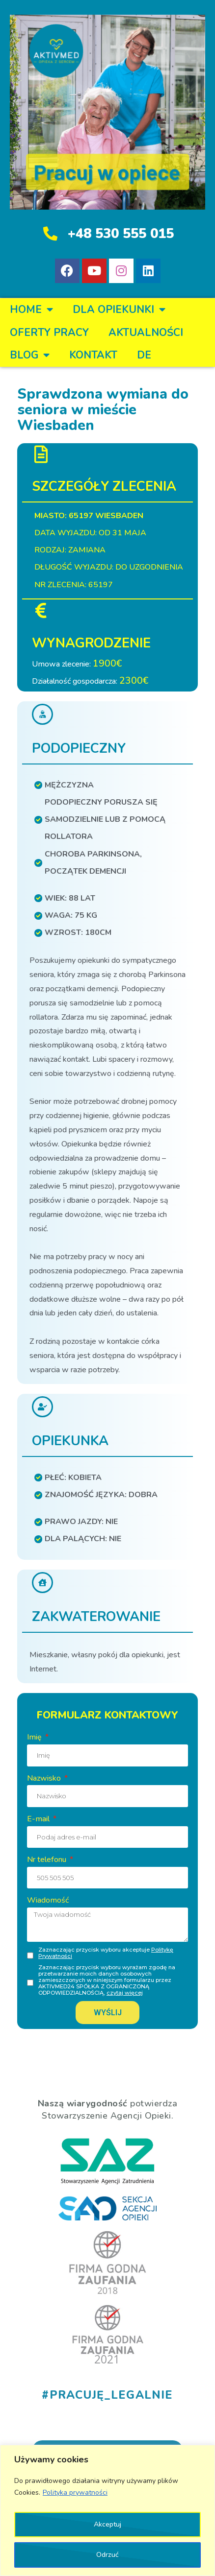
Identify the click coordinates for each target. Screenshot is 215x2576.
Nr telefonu (47, 1859)
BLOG (30, 355)
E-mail (39, 1818)
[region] (107, 2510)
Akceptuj (107, 2524)
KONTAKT (93, 355)
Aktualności (145, 332)
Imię (35, 1737)
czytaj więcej (125, 1992)
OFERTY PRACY (49, 332)
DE (144, 355)
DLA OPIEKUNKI (119, 310)
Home (31, 310)
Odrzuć (107, 2554)
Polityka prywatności (75, 2492)
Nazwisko (45, 1778)
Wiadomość (48, 1900)
